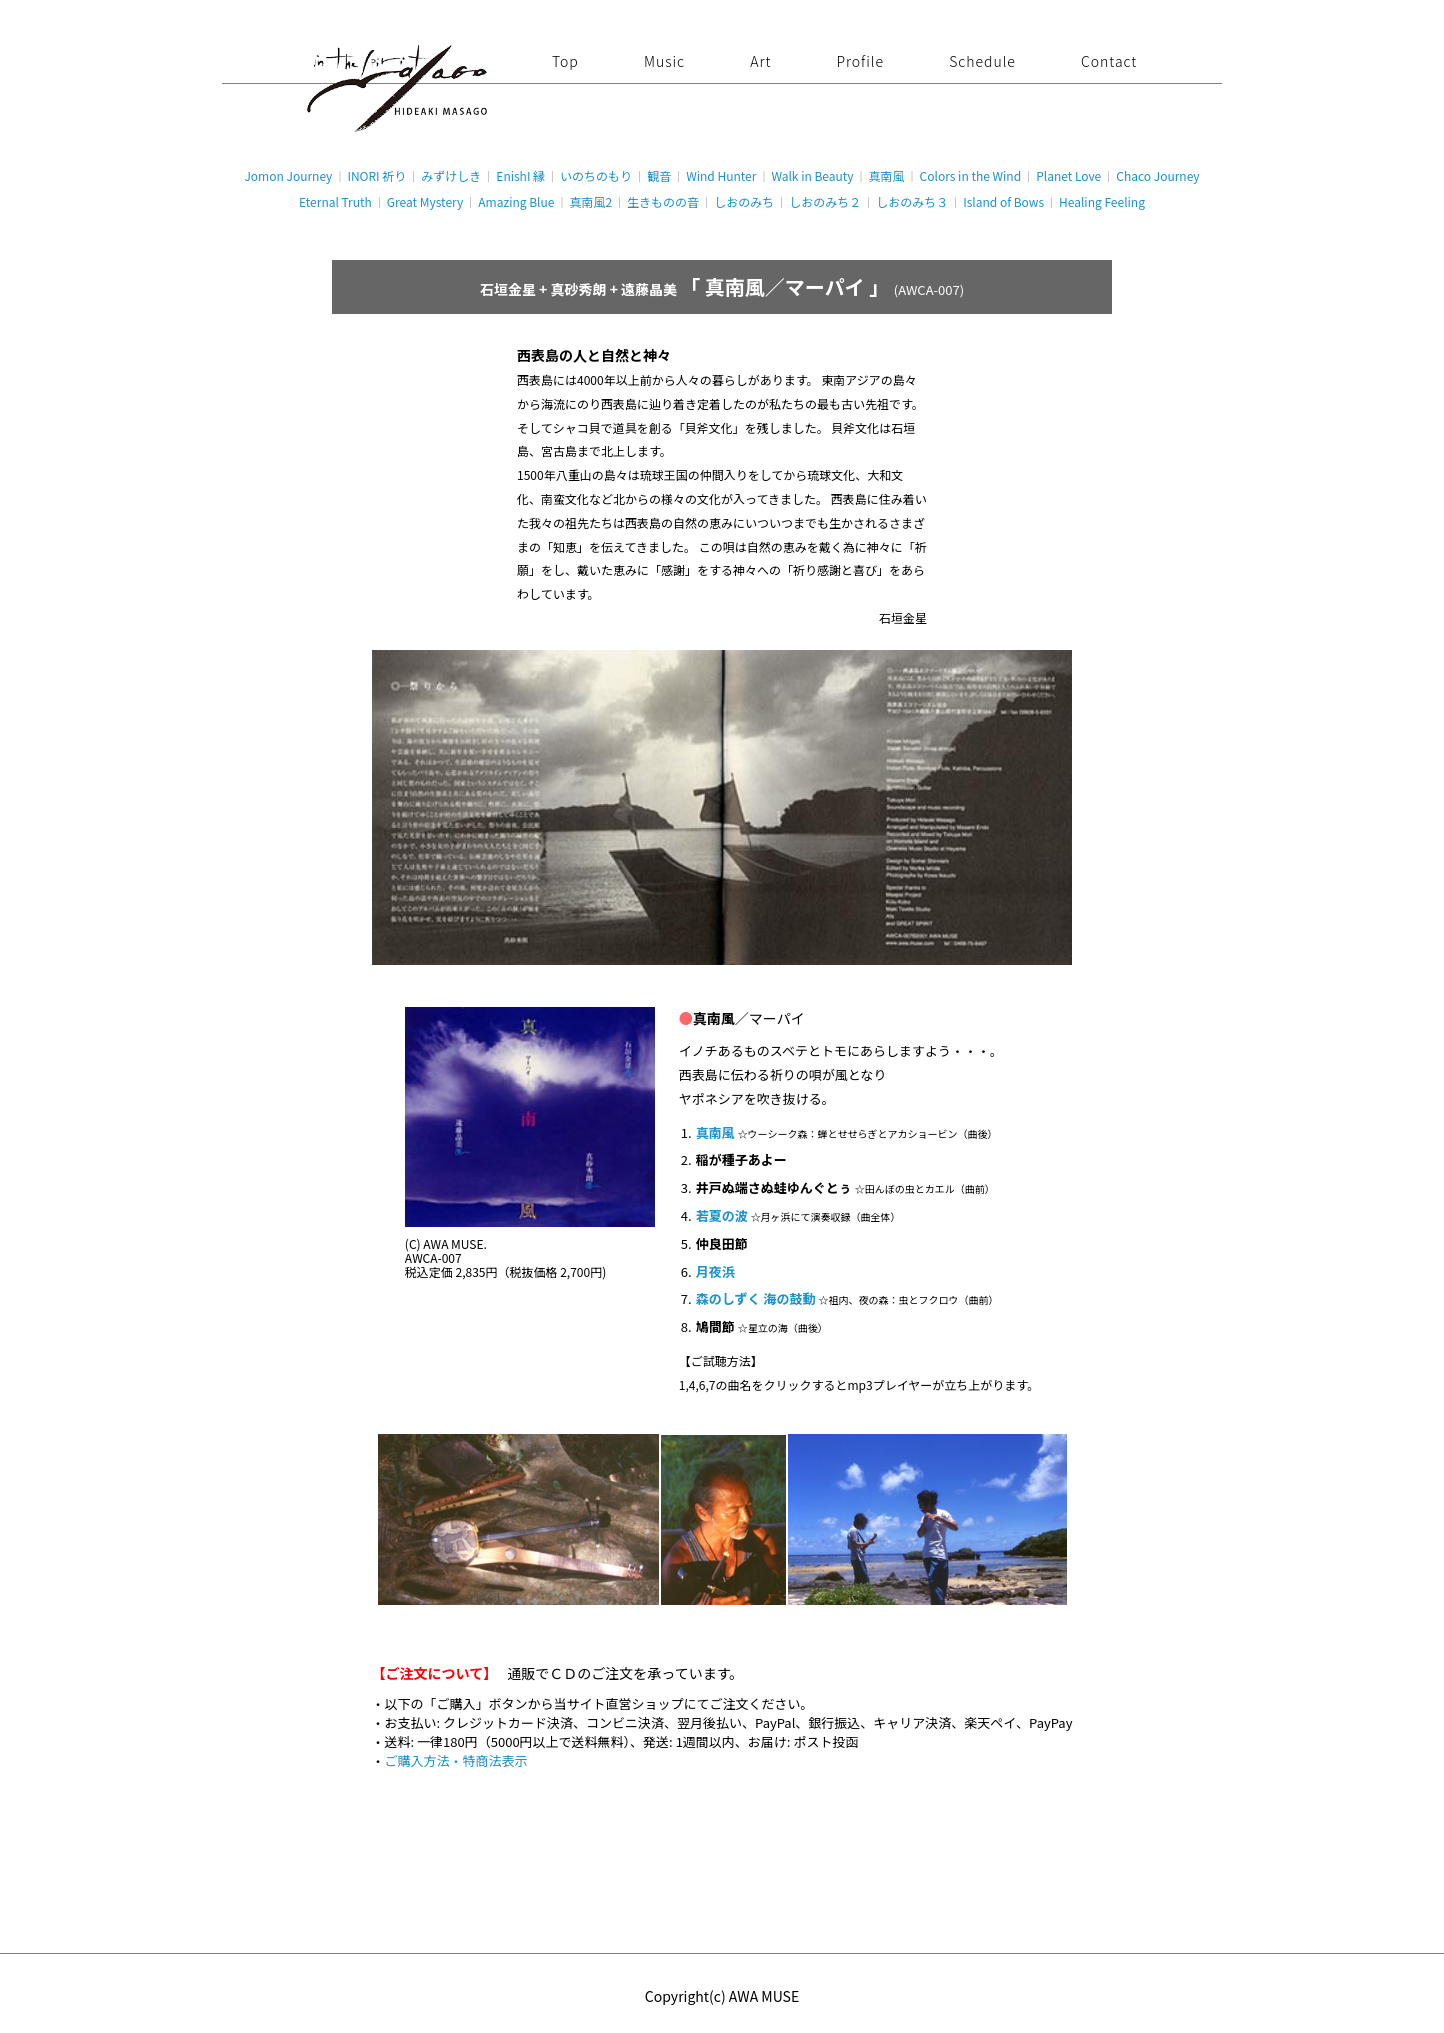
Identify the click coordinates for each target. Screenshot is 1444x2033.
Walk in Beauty (812, 175)
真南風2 (590, 201)
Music (664, 61)
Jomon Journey (288, 175)
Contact (1109, 61)
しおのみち (744, 201)
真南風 (887, 175)
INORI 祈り (376, 175)
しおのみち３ (912, 201)
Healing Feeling (1102, 201)
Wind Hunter (721, 175)
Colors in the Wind (971, 175)
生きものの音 (663, 201)
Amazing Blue (516, 201)
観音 (659, 175)
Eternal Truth (335, 201)
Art (760, 61)
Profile (860, 61)
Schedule (982, 61)
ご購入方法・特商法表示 (456, 1760)
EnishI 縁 (520, 175)
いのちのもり (596, 175)
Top (565, 61)
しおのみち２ (825, 201)
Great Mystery (425, 201)
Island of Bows (1003, 201)
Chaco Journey (1157, 175)
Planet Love (1068, 175)
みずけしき (451, 175)
